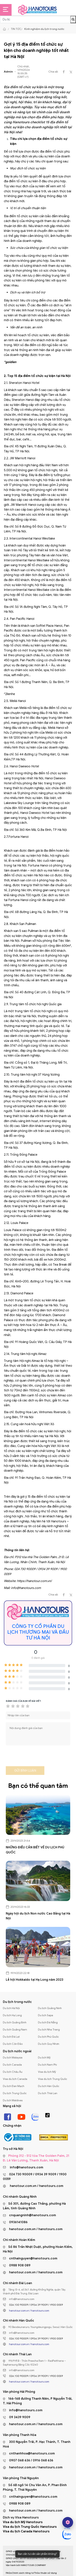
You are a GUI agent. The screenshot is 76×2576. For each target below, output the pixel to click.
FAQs (9, 2572)
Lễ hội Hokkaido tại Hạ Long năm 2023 (34, 1980)
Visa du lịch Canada (15, 2079)
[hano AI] (67, 2522)
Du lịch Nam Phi (47, 2064)
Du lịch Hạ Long (12, 2015)
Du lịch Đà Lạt (11, 2036)
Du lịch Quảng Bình (14, 2022)
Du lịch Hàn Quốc (48, 2086)
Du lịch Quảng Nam (15, 2029)
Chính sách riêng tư (23, 2572)
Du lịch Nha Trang (49, 2029)
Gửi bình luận (25, 1771)
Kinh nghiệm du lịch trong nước (44, 29)
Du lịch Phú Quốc (48, 2036)
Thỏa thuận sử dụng (45, 2572)
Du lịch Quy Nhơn (48, 2044)
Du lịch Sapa (45, 2015)
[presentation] (35, 1758)
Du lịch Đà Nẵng (48, 2022)
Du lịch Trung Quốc (15, 2093)
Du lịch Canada (12, 2064)
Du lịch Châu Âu (12, 2071)
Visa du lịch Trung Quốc (52, 2079)
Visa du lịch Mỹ (47, 2071)
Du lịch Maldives (13, 2100)
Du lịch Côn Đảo (13, 2044)
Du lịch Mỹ (44, 2057)
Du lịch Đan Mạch (13, 2086)
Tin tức (16, 29)
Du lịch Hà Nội (11, 2008)
